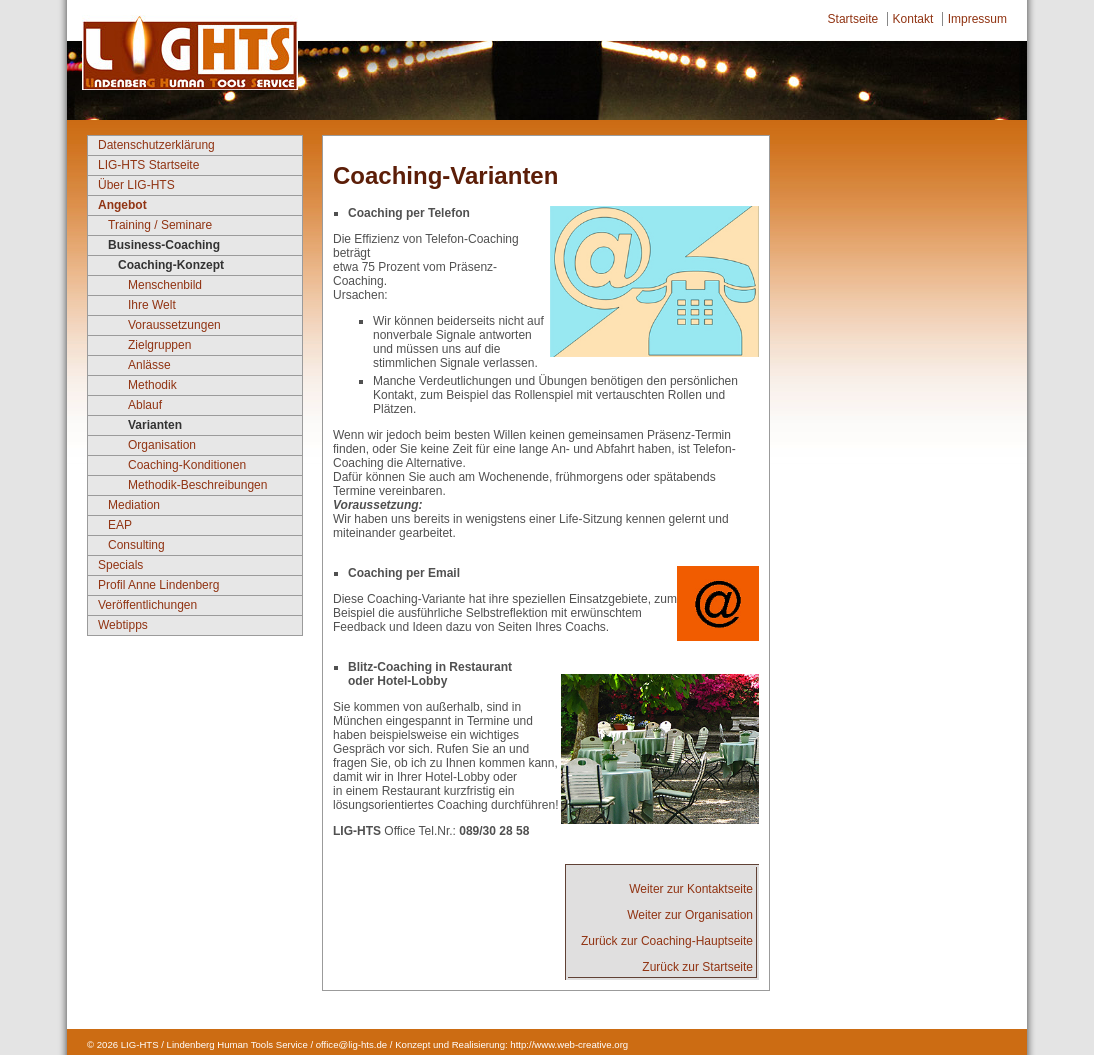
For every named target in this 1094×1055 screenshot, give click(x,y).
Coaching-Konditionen (187, 465)
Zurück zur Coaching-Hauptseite (667, 941)
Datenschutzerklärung (156, 145)
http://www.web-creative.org (569, 1044)
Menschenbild (165, 285)
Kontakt (913, 19)
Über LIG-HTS (136, 185)
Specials (120, 565)
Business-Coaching (164, 245)
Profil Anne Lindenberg (158, 585)
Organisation (162, 445)
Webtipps (123, 625)
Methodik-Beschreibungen (197, 485)
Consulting (136, 545)
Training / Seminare (160, 225)
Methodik (152, 385)
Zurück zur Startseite (697, 967)
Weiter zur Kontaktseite (691, 889)
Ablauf (145, 405)
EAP (120, 525)
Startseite (853, 19)
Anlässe (149, 365)
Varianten (155, 425)
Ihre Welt (152, 305)
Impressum (977, 19)
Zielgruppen (159, 345)
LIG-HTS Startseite (148, 165)
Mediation (134, 505)
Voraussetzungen (174, 325)
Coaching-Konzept (171, 265)
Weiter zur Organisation (690, 915)
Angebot (122, 205)
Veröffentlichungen (147, 605)
